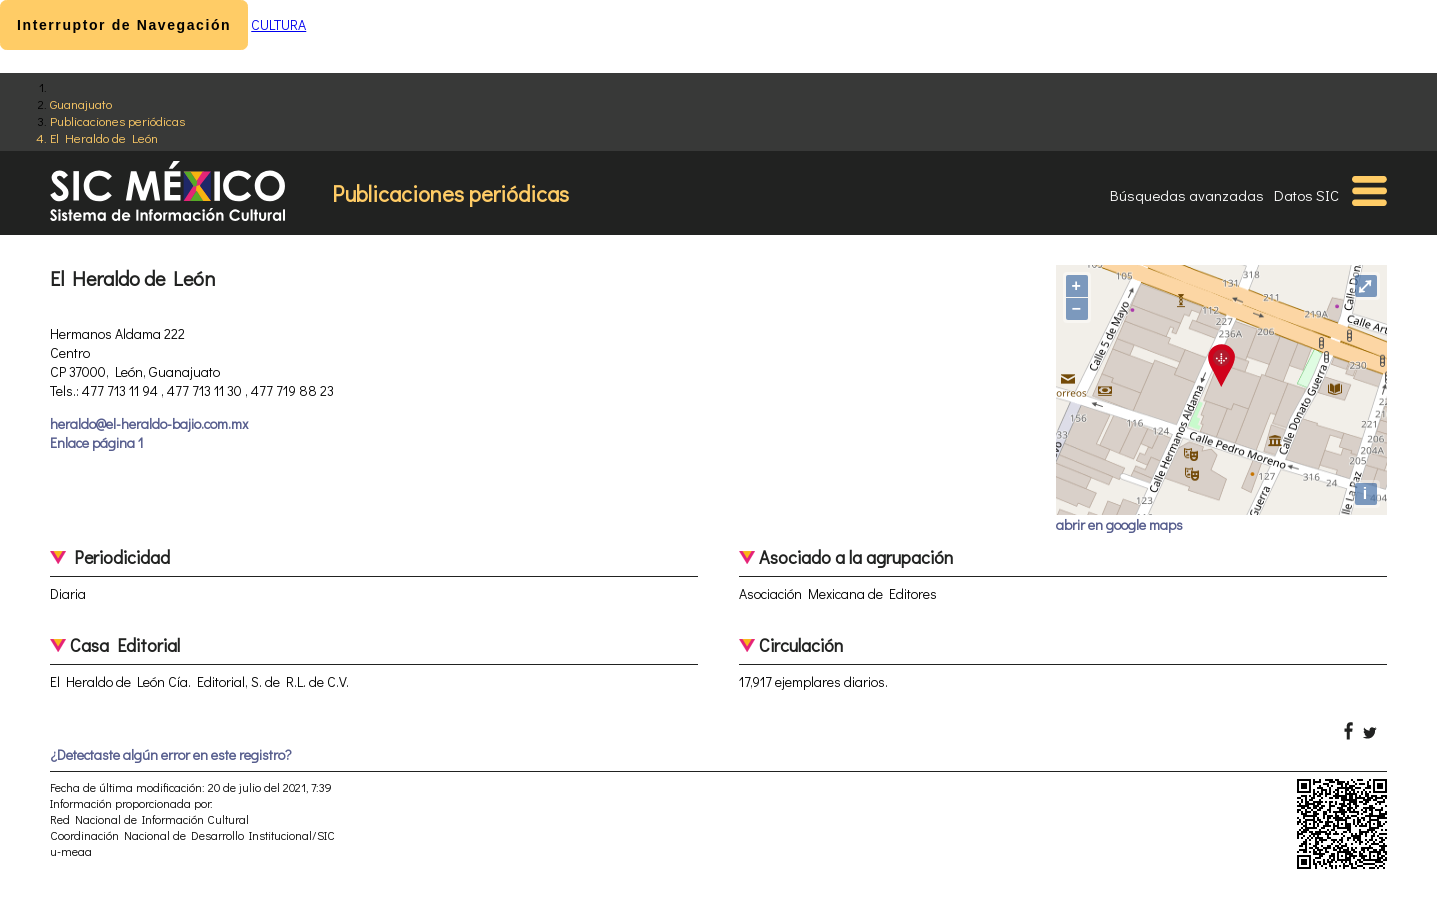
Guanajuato (81, 103)
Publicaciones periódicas (117, 120)
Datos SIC (1306, 195)
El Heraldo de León (104, 137)
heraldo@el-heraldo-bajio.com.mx (149, 423)
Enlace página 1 (96, 442)
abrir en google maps (1119, 524)
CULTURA (278, 24)
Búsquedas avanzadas (1187, 195)
